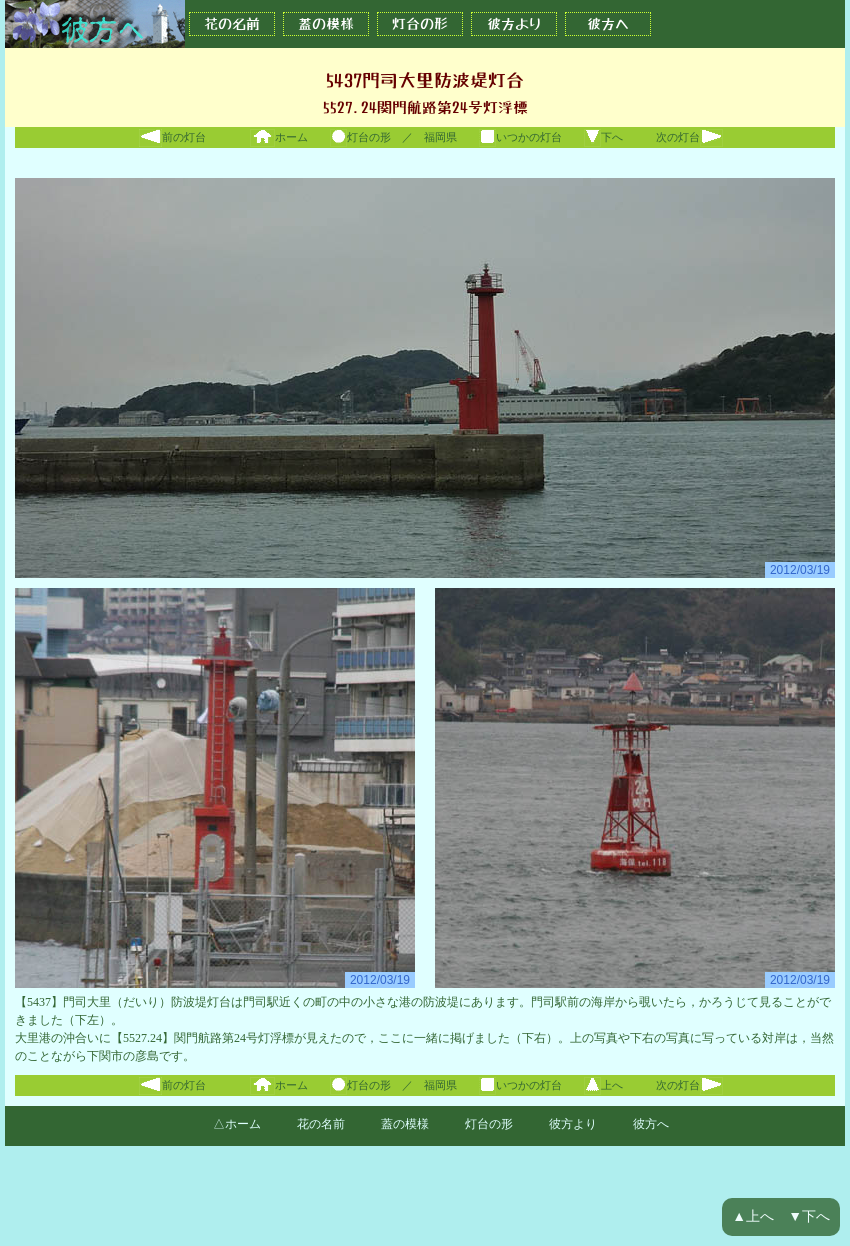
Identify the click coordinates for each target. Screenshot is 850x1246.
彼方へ (608, 24)
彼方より (514, 24)
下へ (603, 137)
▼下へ (809, 1216)
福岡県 (440, 137)
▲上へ (753, 1216)
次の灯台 (689, 137)
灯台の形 (420, 24)
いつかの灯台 (520, 137)
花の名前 (232, 24)
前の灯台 (172, 137)
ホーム (279, 137)
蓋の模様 (326, 24)
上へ (603, 1085)
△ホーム (237, 1124)
